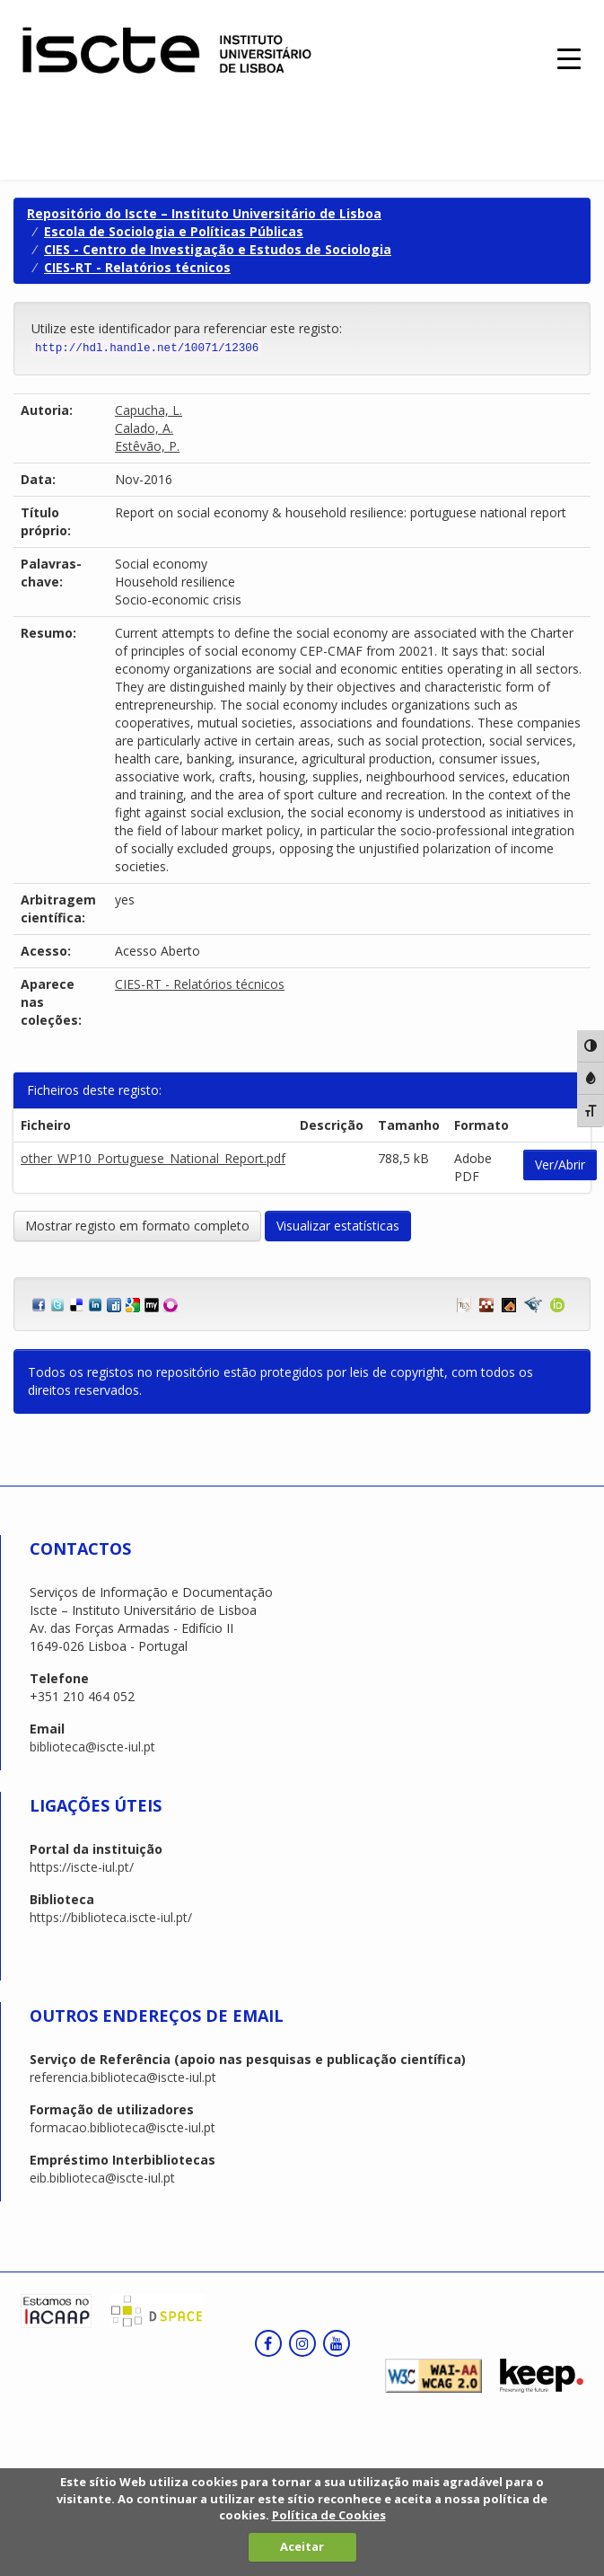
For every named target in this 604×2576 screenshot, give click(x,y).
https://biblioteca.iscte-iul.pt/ (111, 1917)
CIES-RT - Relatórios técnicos (137, 267)
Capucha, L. (148, 410)
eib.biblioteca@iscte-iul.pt (102, 2177)
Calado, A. (144, 428)
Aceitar (302, 2546)
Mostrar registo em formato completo (137, 1225)
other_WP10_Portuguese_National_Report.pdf (153, 1158)
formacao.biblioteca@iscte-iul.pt (122, 2127)
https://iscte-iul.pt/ (82, 1866)
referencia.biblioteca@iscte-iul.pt (123, 2077)
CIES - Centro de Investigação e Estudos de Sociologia (217, 249)
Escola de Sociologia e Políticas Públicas (173, 231)
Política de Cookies (329, 2515)
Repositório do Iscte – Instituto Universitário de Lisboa (204, 213)
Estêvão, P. (147, 445)
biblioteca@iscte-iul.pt (92, 1746)
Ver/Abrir (560, 1164)
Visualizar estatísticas (337, 1225)
